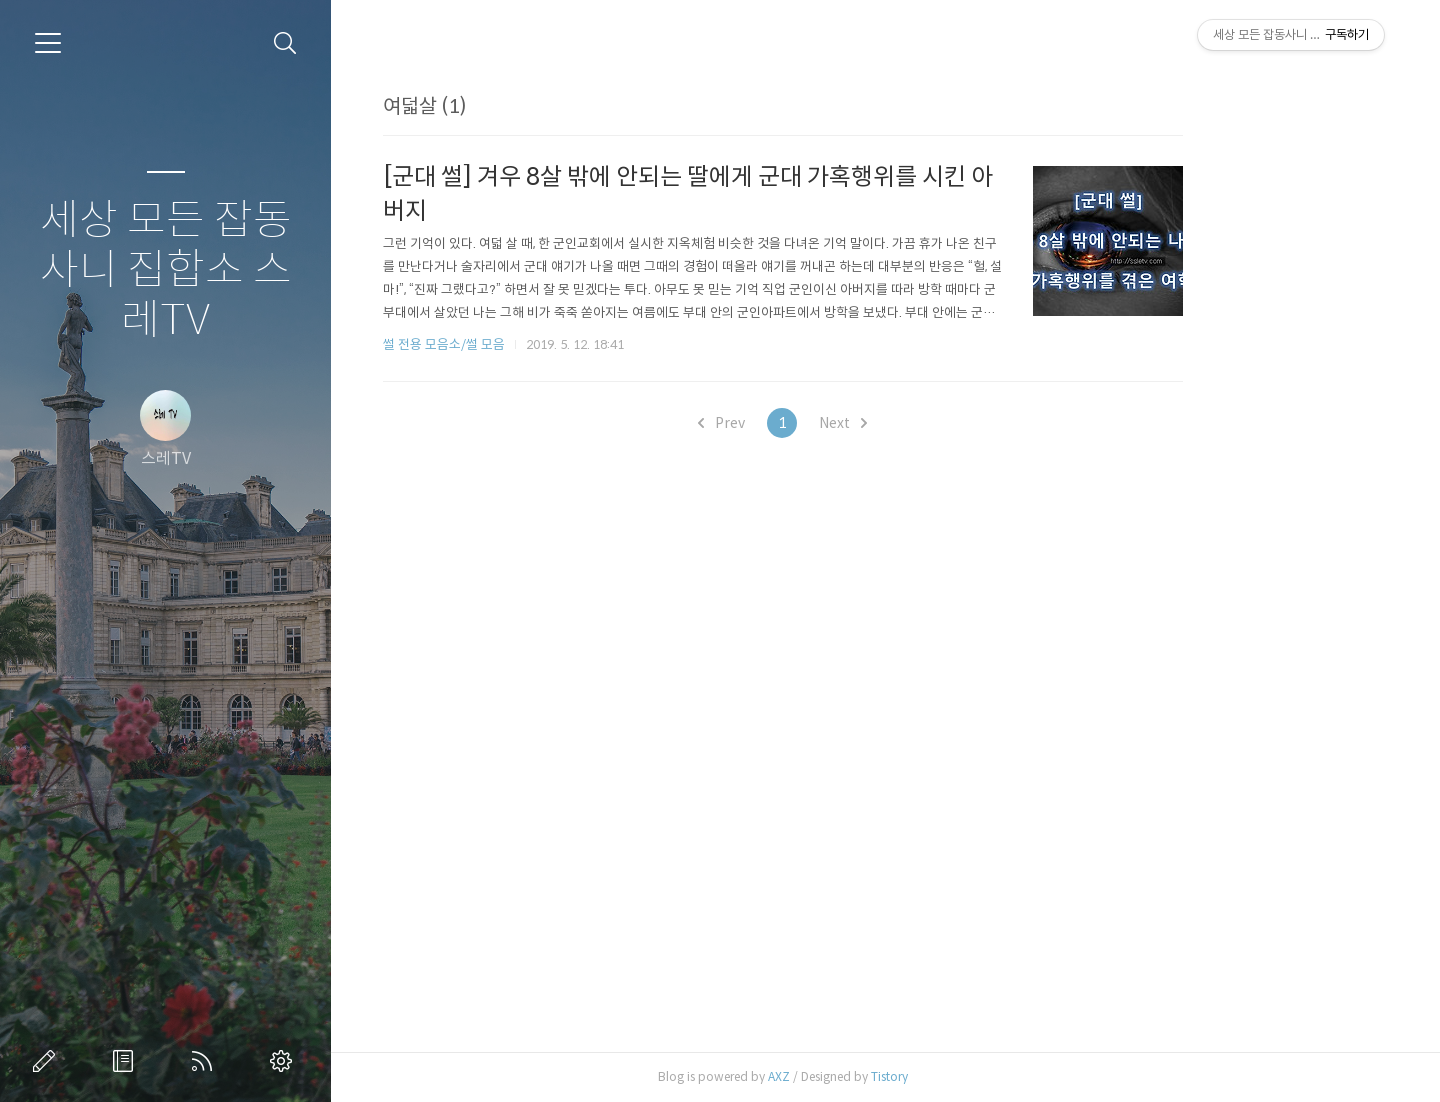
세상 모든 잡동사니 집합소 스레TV (166, 270)
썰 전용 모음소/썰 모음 (547, 344)
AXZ (882, 1076)
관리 (285, 1061)
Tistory (992, 1076)
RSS (206, 1061)
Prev (824, 423)
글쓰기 (48, 1061)
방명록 (127, 1061)
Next (946, 423)
